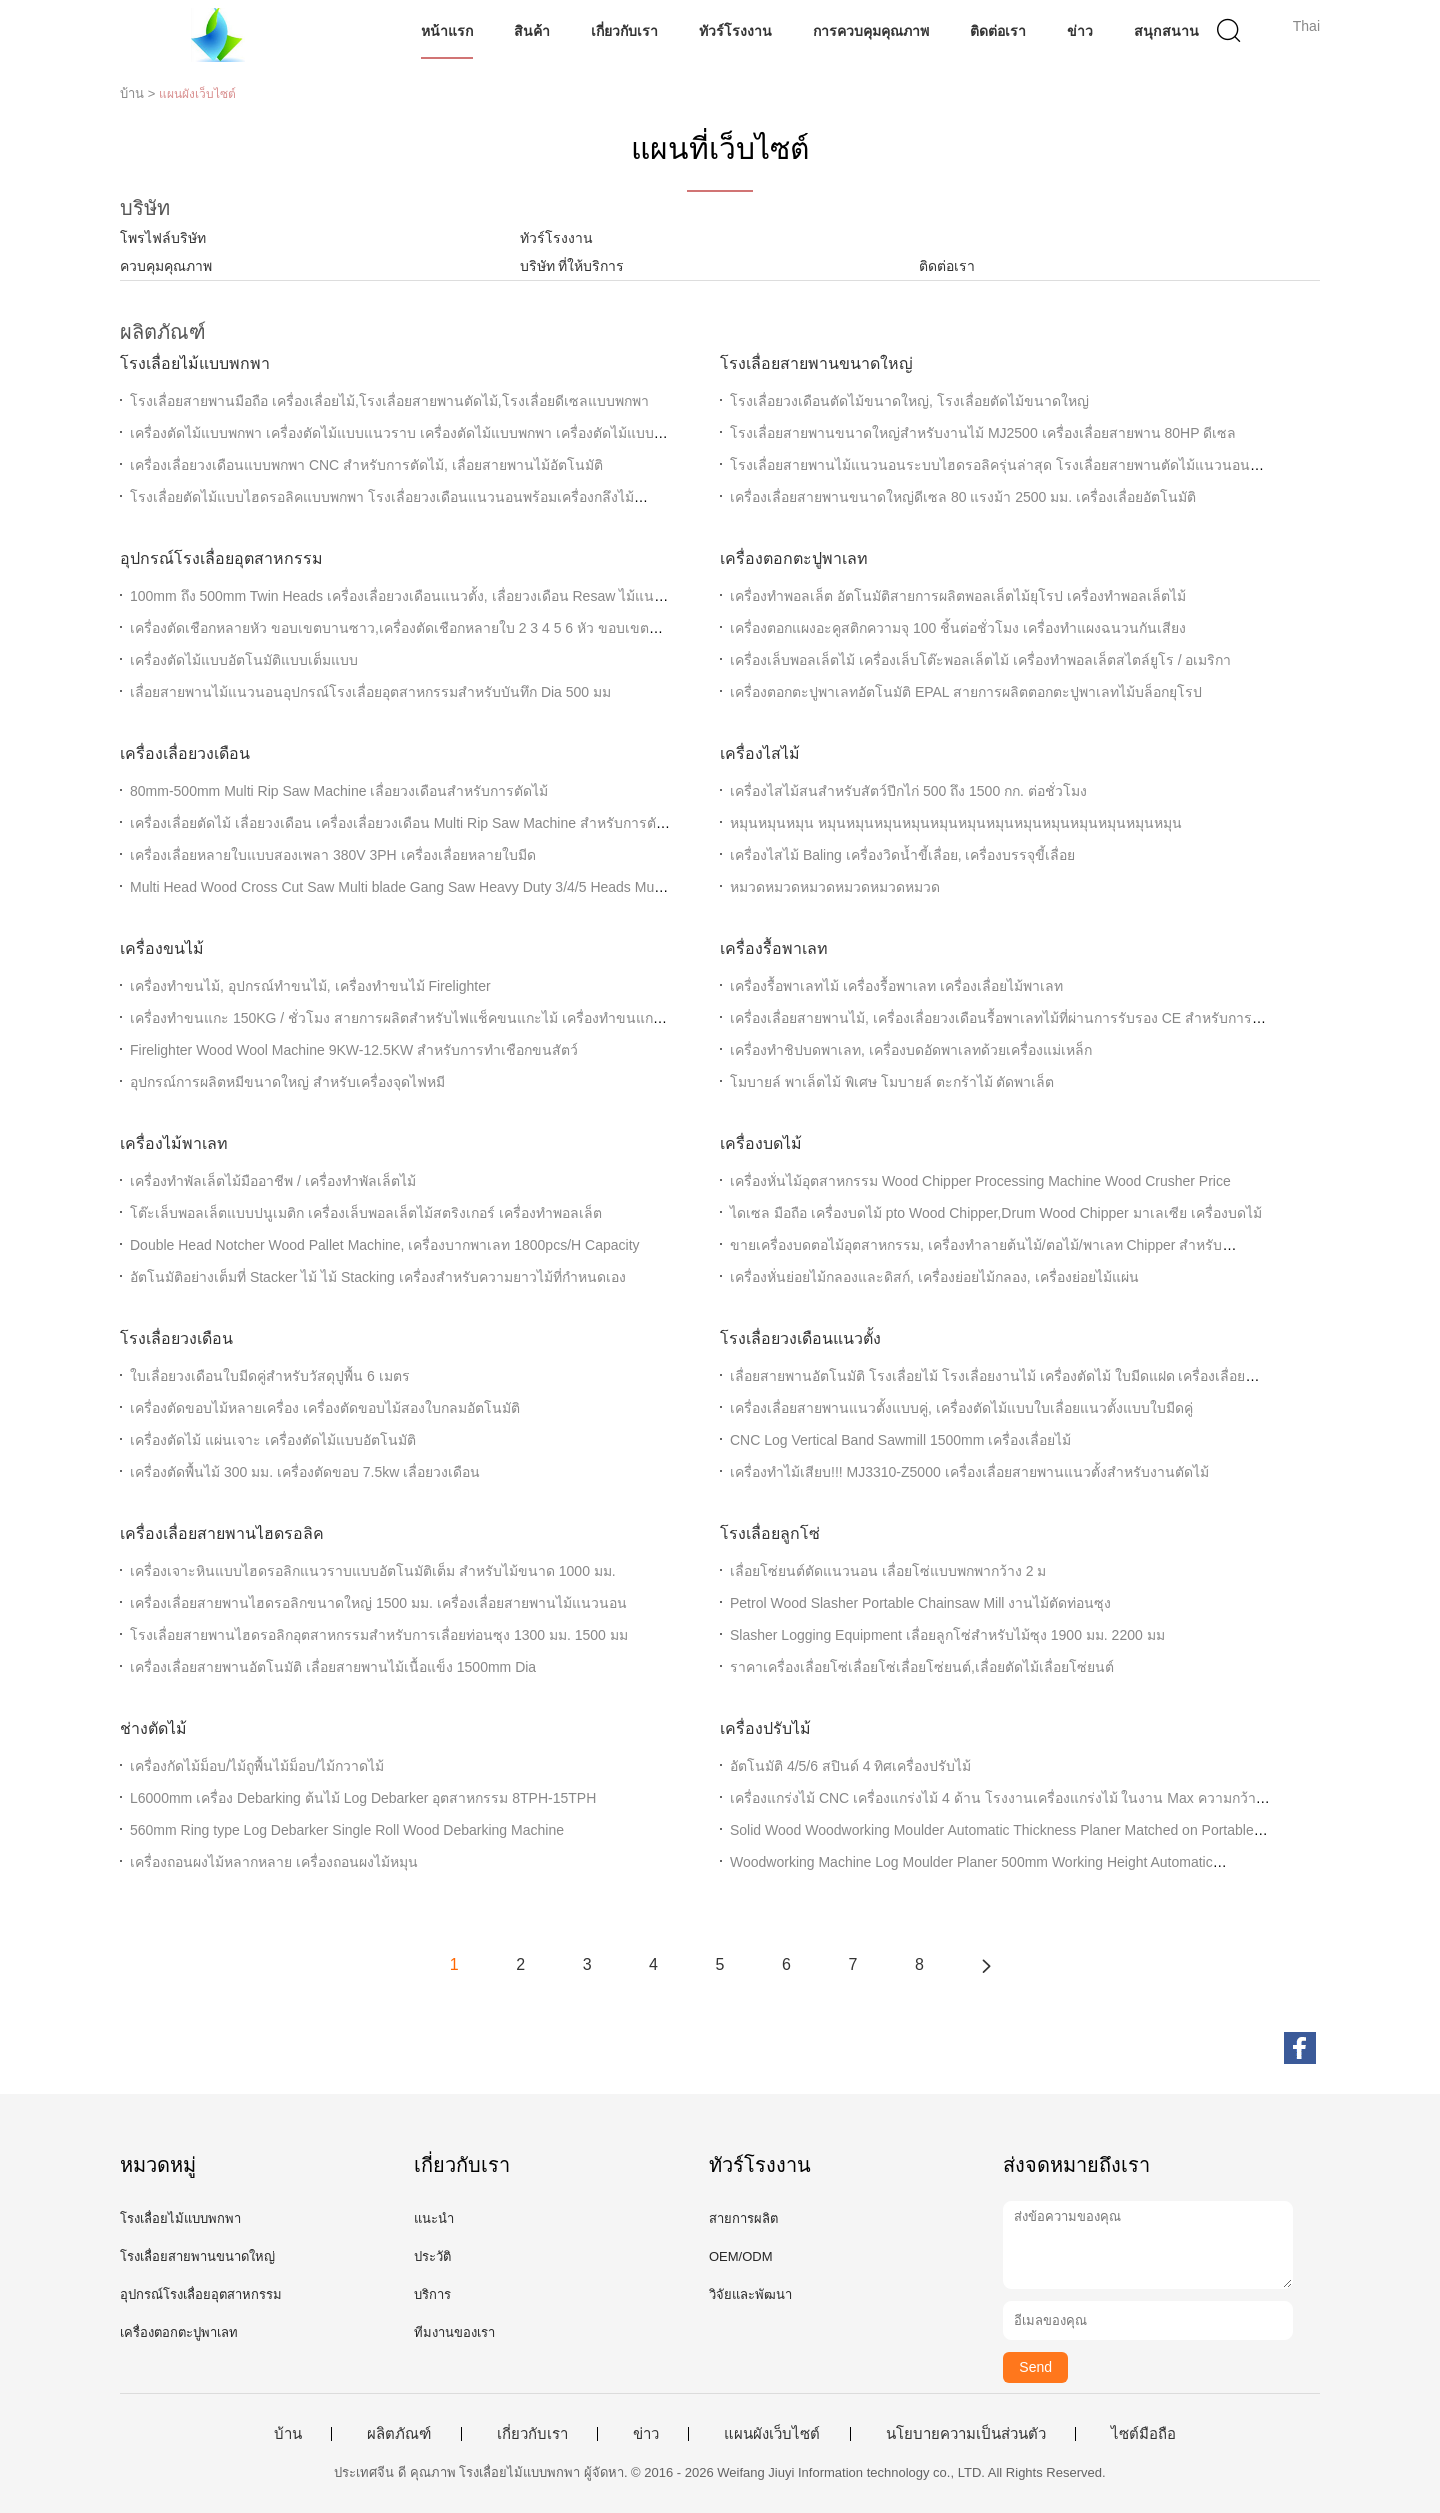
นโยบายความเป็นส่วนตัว (966, 2434)
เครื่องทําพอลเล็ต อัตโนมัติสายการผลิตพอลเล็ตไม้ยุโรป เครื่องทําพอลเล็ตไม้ (958, 596)
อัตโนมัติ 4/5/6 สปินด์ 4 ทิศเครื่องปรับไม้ (850, 1766)
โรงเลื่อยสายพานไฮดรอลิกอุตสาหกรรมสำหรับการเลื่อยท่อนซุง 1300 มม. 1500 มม (379, 1635)
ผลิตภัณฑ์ (399, 2434)
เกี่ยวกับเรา (624, 31)
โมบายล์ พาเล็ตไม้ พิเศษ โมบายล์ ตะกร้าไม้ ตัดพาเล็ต (892, 1082)
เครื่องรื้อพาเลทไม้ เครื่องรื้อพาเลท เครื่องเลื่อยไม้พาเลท (896, 986)
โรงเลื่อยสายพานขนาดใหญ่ (816, 363)
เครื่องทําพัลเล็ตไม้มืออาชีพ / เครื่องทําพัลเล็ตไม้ (273, 1181)
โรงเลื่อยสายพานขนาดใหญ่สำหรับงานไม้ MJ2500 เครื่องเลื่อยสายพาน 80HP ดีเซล (983, 433)
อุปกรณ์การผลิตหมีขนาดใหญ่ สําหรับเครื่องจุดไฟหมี (287, 1082)
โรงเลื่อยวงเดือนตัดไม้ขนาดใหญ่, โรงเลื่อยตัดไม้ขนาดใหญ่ (909, 401)
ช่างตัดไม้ (153, 1728)
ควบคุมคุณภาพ (166, 266)
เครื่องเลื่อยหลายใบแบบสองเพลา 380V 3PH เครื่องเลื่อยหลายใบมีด (333, 855)
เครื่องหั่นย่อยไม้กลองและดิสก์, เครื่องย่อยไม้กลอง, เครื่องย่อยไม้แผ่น (934, 1277)
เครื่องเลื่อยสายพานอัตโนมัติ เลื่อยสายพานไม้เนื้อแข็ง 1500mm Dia (333, 1667)
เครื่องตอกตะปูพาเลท (794, 558)
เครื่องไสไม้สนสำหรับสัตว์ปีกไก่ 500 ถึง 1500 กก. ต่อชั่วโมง (908, 791)
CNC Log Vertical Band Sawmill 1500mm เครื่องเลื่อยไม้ (900, 1440)
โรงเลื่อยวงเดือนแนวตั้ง (800, 1338)
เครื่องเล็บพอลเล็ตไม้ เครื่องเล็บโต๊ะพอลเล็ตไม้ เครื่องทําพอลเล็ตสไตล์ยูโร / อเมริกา (980, 660)
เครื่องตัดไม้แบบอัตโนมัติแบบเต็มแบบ (244, 660)
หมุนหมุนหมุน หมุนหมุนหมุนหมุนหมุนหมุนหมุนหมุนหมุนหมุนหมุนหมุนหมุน (956, 823)
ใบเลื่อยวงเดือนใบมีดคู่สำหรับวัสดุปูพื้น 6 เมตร (270, 1376)
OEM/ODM (741, 2256)
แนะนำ (434, 2218)
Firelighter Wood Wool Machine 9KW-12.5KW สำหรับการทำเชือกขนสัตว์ (354, 1050)
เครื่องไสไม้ (760, 753)
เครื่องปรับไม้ (765, 1728)
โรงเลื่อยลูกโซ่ (770, 1533)
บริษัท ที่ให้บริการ (572, 266)
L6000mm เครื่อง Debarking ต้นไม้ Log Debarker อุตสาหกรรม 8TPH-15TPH (363, 1798)
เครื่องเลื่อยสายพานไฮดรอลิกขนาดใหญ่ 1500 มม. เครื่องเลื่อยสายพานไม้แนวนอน (378, 1603)
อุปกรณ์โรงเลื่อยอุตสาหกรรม (221, 558)
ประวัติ (432, 2256)
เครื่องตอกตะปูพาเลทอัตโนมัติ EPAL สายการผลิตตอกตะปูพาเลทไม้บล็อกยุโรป (966, 692)
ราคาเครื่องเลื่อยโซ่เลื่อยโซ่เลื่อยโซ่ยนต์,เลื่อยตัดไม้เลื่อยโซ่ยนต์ (922, 1667)
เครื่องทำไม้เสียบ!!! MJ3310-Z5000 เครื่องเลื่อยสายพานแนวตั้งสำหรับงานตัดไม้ (969, 1472)
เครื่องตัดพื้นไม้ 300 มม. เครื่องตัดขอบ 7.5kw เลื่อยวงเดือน (305, 1472)
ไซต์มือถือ (1143, 2434)
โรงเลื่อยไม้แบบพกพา (195, 363)
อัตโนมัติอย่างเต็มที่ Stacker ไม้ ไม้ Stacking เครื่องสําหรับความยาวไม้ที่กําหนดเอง (378, 1277)
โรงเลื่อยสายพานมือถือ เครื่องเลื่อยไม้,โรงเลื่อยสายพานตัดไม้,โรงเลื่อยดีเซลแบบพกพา (389, 401)
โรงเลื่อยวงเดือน (176, 1338)
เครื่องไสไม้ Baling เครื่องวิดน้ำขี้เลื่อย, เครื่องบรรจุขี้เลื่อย (902, 855)
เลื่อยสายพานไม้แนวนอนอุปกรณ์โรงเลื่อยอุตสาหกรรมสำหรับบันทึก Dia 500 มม (370, 692)
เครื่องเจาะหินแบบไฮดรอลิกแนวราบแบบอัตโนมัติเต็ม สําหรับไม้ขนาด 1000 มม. (373, 1571)
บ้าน (288, 2434)
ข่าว (1081, 31)
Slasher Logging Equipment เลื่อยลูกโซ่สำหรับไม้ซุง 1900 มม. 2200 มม (947, 1635)
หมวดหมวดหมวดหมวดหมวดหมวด (835, 887)
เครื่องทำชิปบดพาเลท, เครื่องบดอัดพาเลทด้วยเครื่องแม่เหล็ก (911, 1050)
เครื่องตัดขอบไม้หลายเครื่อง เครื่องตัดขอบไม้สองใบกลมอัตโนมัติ (325, 1408)
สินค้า (532, 31)
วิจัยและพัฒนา (750, 2294)
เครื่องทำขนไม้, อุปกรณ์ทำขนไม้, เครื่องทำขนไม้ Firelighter (310, 986)
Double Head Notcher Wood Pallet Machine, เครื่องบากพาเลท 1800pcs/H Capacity (385, 1245)
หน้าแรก (447, 31)
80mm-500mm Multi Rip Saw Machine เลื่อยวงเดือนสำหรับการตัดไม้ (339, 791)
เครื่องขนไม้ (162, 948)
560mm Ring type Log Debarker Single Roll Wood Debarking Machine (347, 1830)
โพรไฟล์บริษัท (163, 238)
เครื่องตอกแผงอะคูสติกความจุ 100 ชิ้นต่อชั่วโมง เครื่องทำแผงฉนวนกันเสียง (958, 628)
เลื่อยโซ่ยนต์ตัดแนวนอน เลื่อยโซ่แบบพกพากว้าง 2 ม (888, 1571)
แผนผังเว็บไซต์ (772, 2434)
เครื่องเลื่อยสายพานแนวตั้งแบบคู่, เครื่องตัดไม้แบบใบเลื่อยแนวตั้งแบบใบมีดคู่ (961, 1408)
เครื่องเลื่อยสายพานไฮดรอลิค (222, 1533)
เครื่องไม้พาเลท (174, 1143)
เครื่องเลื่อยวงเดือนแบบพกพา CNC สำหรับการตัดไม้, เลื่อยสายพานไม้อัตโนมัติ (366, 465)
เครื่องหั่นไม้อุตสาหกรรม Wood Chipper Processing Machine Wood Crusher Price (980, 1181)
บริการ (432, 2294)
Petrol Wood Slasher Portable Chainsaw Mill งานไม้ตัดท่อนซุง (920, 1603)
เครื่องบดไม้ (761, 1143)
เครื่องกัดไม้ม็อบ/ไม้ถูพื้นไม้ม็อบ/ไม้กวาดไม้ (257, 1766)
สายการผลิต (743, 2218)
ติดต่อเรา (999, 31)
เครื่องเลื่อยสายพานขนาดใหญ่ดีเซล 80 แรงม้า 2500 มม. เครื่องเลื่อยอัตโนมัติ (963, 497)
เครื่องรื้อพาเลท (774, 948)
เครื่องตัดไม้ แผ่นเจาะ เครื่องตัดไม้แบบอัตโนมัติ (273, 1440)
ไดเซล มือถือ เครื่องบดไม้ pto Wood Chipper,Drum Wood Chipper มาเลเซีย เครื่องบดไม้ (996, 1213)
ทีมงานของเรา (454, 2332)
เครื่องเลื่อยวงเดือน (185, 753)
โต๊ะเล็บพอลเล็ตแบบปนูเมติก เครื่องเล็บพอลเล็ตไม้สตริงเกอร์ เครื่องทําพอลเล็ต (366, 1213)
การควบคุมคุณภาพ (872, 31)
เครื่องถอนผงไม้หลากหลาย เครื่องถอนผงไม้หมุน (274, 1862)
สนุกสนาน (1167, 31)
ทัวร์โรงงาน (735, 31)
